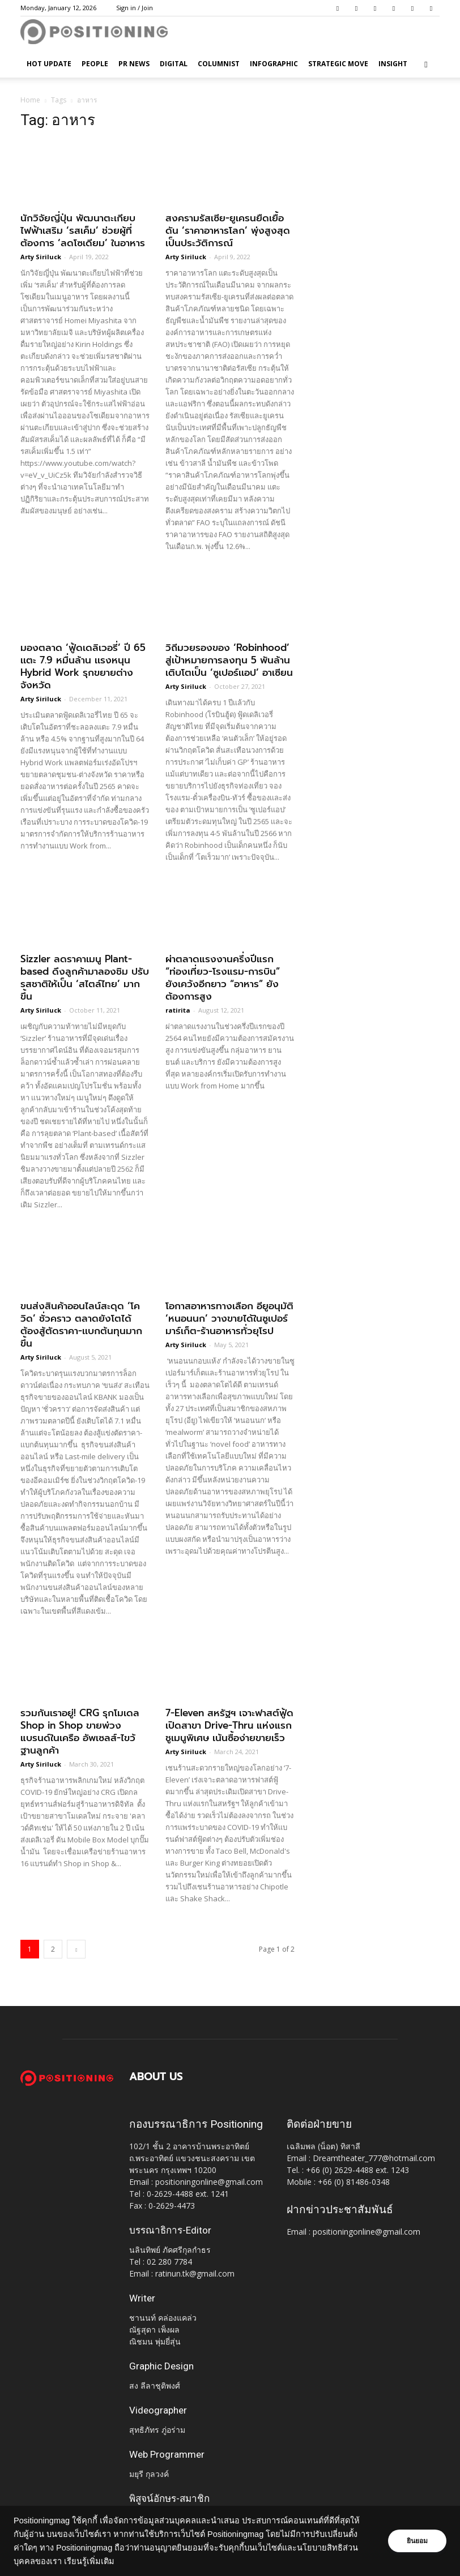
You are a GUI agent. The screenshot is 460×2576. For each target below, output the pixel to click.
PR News (134, 63)
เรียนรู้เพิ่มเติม (89, 2561)
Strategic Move (338, 63)
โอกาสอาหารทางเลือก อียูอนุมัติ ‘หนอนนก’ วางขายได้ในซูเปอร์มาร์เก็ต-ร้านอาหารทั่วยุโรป (229, 1318)
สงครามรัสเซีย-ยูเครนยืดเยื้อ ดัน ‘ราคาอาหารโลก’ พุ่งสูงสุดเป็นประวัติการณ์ (227, 230)
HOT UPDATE (49, 63)
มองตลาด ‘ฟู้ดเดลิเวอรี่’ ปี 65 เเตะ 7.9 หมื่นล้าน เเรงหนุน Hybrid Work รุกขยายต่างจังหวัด (83, 666)
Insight (392, 63)
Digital (174, 63)
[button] (426, 64)
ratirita (177, 1010)
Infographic (274, 63)
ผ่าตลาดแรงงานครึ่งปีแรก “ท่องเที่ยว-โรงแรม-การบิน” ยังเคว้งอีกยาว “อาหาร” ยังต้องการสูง (222, 977)
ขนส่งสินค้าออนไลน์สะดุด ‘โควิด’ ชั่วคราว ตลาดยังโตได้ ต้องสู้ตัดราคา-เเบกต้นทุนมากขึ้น (81, 1324)
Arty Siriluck (40, 256)
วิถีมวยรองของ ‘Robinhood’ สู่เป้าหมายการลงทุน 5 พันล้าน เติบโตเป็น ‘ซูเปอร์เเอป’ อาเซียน (229, 660)
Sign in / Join (134, 7)
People (95, 63)
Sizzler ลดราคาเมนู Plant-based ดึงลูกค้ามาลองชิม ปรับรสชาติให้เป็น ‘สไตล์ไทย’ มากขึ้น (84, 977)
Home (30, 100)
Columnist (219, 63)
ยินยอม (416, 2541)
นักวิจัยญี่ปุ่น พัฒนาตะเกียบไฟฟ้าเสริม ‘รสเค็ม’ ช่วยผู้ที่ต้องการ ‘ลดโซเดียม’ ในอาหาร (82, 230)
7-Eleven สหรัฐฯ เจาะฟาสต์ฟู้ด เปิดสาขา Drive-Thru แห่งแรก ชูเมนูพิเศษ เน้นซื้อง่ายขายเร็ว (229, 1725)
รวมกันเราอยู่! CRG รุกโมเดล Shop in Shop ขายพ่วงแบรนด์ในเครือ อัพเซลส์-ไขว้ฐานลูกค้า (79, 1731)
